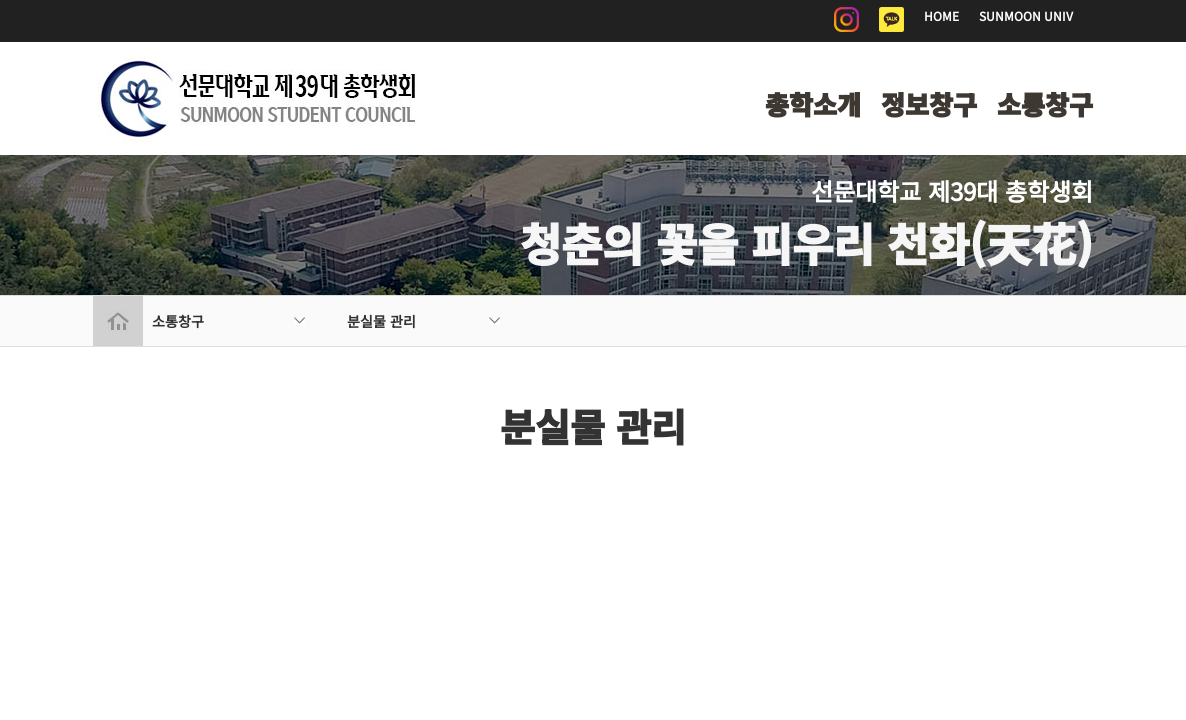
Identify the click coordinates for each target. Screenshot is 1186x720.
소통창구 (1045, 103)
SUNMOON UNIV (1026, 15)
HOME (941, 15)
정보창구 (929, 103)
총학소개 (813, 103)
